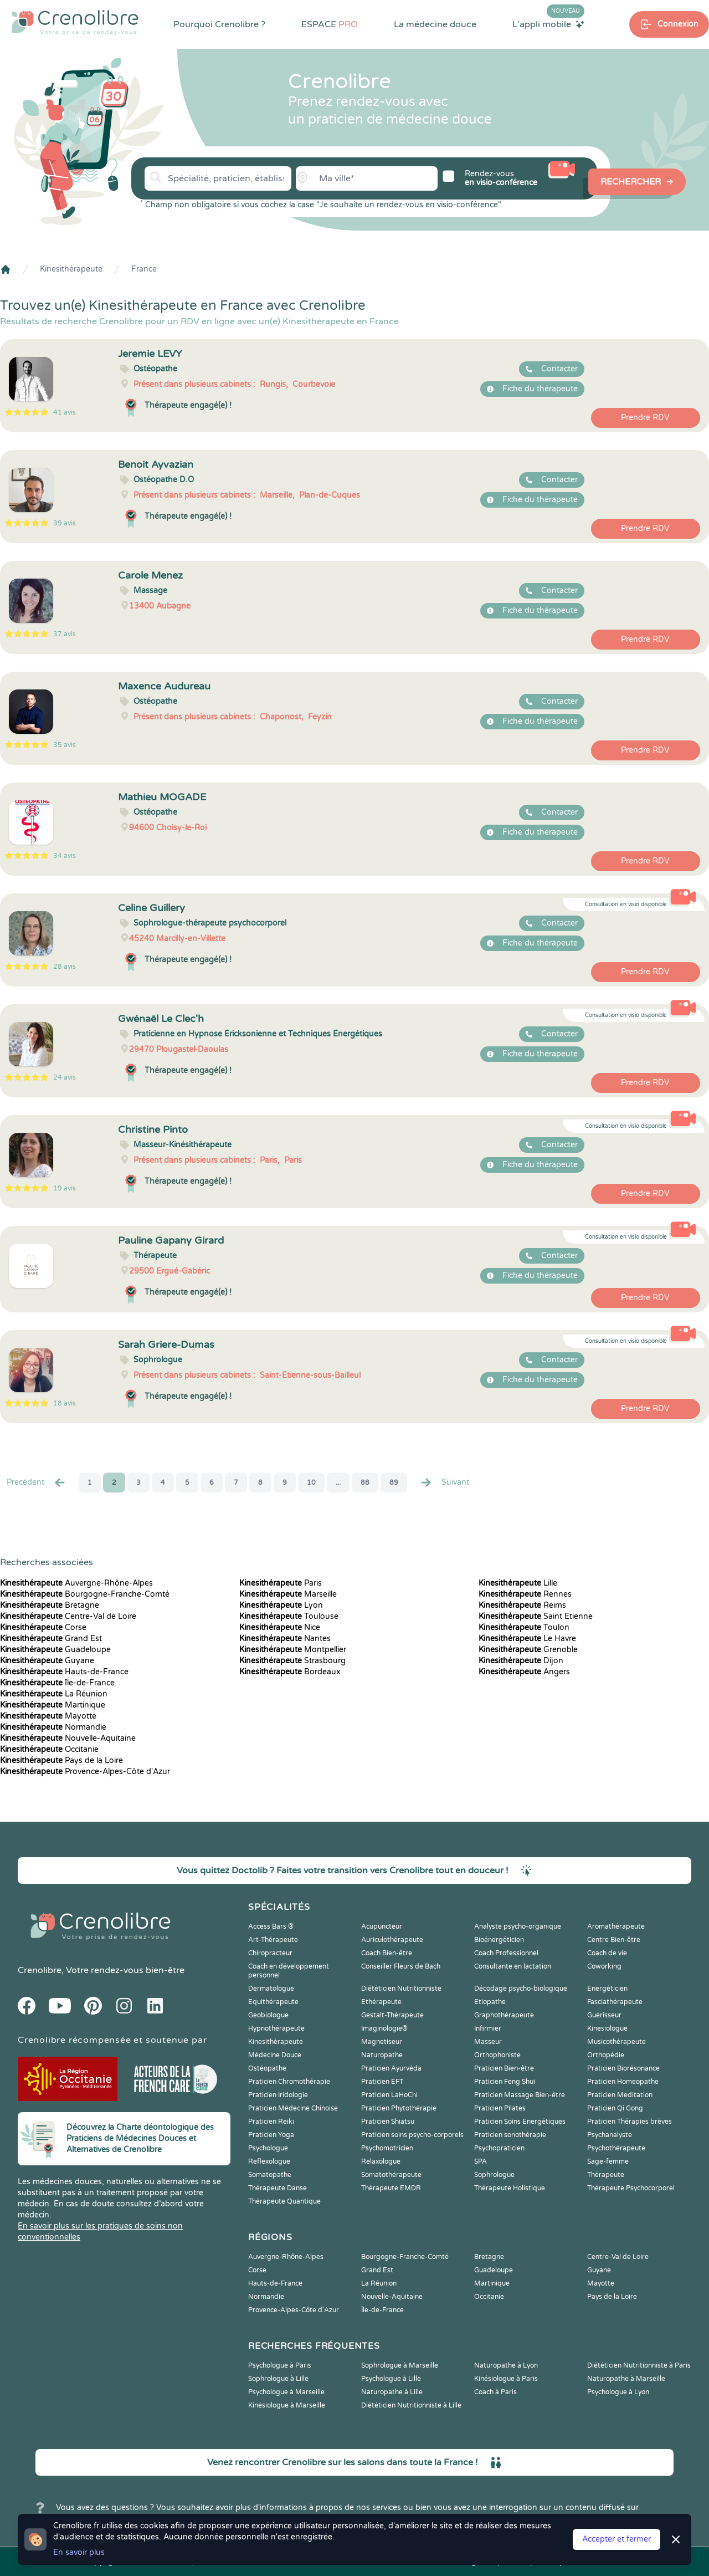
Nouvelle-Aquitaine (68, 1738)
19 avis (64, 1188)
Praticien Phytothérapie (398, 2108)
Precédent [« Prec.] (36, 1482)
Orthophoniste (497, 2055)
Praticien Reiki (271, 2121)
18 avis (64, 1403)
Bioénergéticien (499, 1940)
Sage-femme (608, 2161)
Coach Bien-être (386, 1953)
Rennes (525, 1594)
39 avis (64, 523)
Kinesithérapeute (71, 269)
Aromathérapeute (616, 1926)
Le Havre (527, 1638)
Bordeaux (290, 1672)
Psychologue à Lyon (618, 2392)
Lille (518, 1583)
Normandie (53, 1727)
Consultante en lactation (512, 1966)
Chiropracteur (270, 1953)
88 (365, 1482)
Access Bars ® (271, 1926)
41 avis (64, 412)
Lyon (281, 1605)
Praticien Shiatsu (387, 2121)
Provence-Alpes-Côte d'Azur (85, 1771)
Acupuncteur (381, 1926)
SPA (480, 2161)
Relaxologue (380, 2161)
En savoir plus (79, 2552)
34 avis (64, 856)
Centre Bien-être (613, 1940)
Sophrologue (494, 2175)
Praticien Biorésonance (623, 2068)
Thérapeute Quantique (284, 2201)
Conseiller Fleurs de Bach (400, 1966)
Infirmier (487, 2028)
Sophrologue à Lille (278, 2379)
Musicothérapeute (616, 2042)
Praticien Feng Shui (504, 2082)
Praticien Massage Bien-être (519, 2095)
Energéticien (607, 1988)
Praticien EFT (382, 2082)
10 (311, 1482)
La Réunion (53, 1694)
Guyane (47, 1660)
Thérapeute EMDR (391, 2188)
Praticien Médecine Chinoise (293, 2108)
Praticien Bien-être (504, 2068)
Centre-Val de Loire (68, 1616)
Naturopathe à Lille (392, 2392)
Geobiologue (268, 2015)
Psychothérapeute (616, 2148)
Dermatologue (271, 1988)
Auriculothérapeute (392, 1940)
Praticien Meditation (620, 2095)
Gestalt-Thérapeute (392, 2015)
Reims (522, 1605)
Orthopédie (605, 2055)
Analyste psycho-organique (517, 1926)
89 (393, 1482)
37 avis (64, 634)
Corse (43, 1627)
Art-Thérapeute (273, 1940)
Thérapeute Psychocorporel (631, 2188)
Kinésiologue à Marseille (286, 2405)
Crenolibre (39, 1970)
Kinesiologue (607, 2028)
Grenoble (528, 1649)
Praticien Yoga (271, 2135)
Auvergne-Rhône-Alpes (76, 1583)
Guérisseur (604, 2015)
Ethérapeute (381, 2002)
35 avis (64, 745)
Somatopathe (269, 2175)
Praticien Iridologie (278, 2095)
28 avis (64, 966)
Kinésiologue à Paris (506, 2379)
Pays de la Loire (61, 1760)
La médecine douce (435, 24)
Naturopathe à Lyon (506, 2365)
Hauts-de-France (64, 1672)
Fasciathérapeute (615, 2002)
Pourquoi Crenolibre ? (219, 24)
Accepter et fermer (616, 2539)
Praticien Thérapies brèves (629, 2121)
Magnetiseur (381, 2042)
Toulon (524, 1627)
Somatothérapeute (391, 2175)
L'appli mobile (548, 24)
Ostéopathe (267, 2068)
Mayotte (48, 1716)
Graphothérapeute (504, 2015)
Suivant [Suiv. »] (444, 1482)
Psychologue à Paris (279, 2365)
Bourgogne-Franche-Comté (84, 1594)
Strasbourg (292, 1660)
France (144, 269)
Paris (280, 1583)
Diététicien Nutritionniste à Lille (411, 2405)
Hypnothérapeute (276, 2028)
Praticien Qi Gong (615, 2108)
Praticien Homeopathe (623, 2082)
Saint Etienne (536, 1616)
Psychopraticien (499, 2148)
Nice (279, 1627)
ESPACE (329, 24)
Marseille (288, 1594)
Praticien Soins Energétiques (520, 2121)
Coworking (604, 1966)
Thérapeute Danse (277, 2188)
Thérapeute (605, 2175)
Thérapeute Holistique (509, 2188)
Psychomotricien (387, 2148)
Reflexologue (269, 2161)
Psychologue (268, 2148)
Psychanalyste (609, 2135)
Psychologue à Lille (391, 2379)
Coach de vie (607, 1953)
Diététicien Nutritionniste (401, 1988)
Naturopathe (382, 2055)
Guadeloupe (55, 1649)
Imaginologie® (384, 2028)
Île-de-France (57, 1683)
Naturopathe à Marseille (626, 2379)
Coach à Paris (495, 2392)
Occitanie (49, 1749)
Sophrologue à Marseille (399, 2365)
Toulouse (288, 1616)
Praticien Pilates (500, 2108)
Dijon (521, 1660)
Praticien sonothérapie (510, 2135)
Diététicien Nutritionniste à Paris (639, 2365)
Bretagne (49, 1605)
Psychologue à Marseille (286, 2392)
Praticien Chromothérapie (289, 2082)
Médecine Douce (274, 2055)
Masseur (488, 2042)
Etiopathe (490, 2002)
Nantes (285, 1638)
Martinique (52, 1705)
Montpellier (292, 1649)
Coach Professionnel (506, 1953)
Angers (524, 1672)
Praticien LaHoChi (389, 2095)
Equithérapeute (273, 2002)
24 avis (64, 1077)
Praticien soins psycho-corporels (412, 2135)
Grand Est (51, 1638)
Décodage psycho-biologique (520, 1988)
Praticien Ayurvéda (391, 2068)
